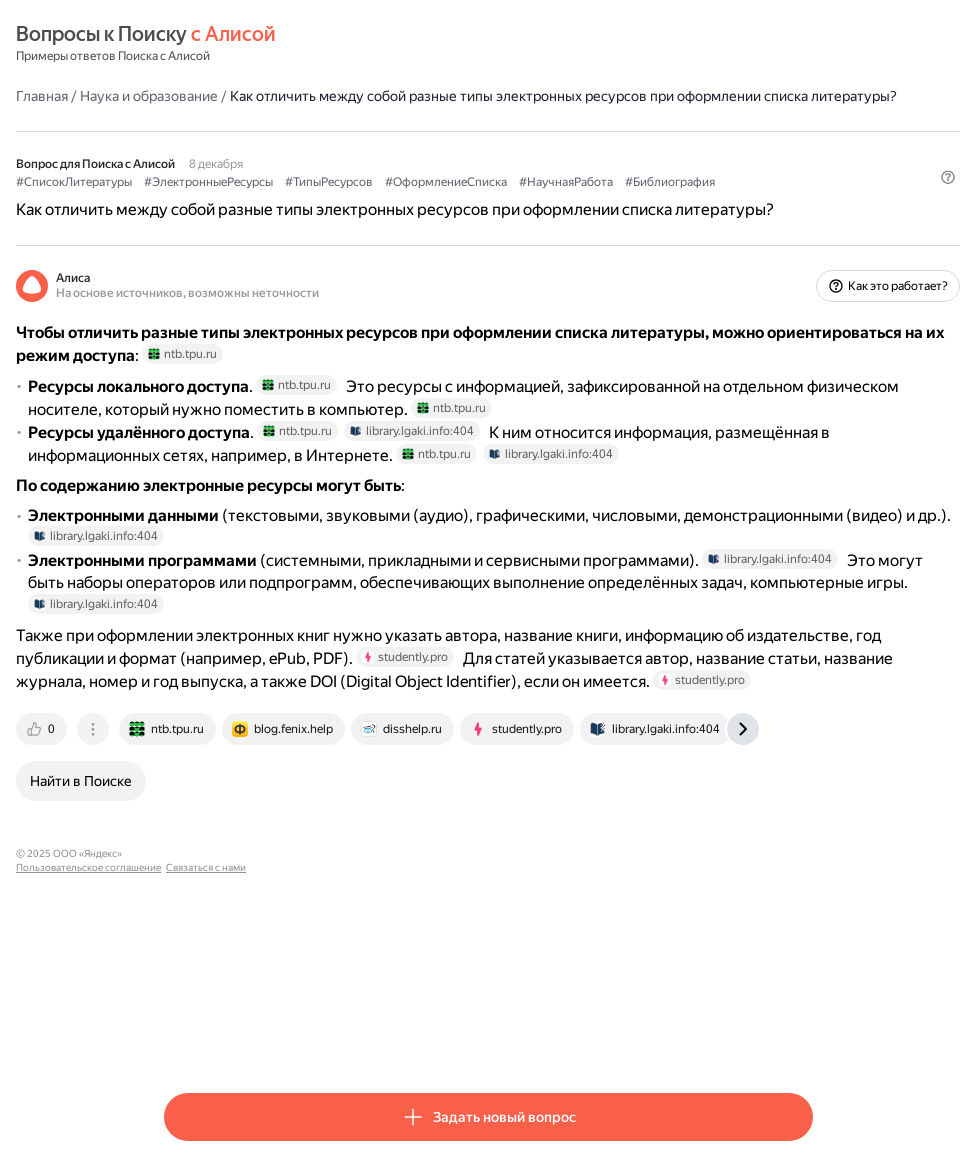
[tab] (191, 913)
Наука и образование (297, 95)
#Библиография (209, 222)
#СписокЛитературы (222, 201)
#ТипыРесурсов (477, 201)
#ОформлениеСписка (594, 201)
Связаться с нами (469, 1037)
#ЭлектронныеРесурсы (356, 201)
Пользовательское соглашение (351, 1037)
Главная (190, 95)
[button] (801, 256)
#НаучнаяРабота (714, 201)
